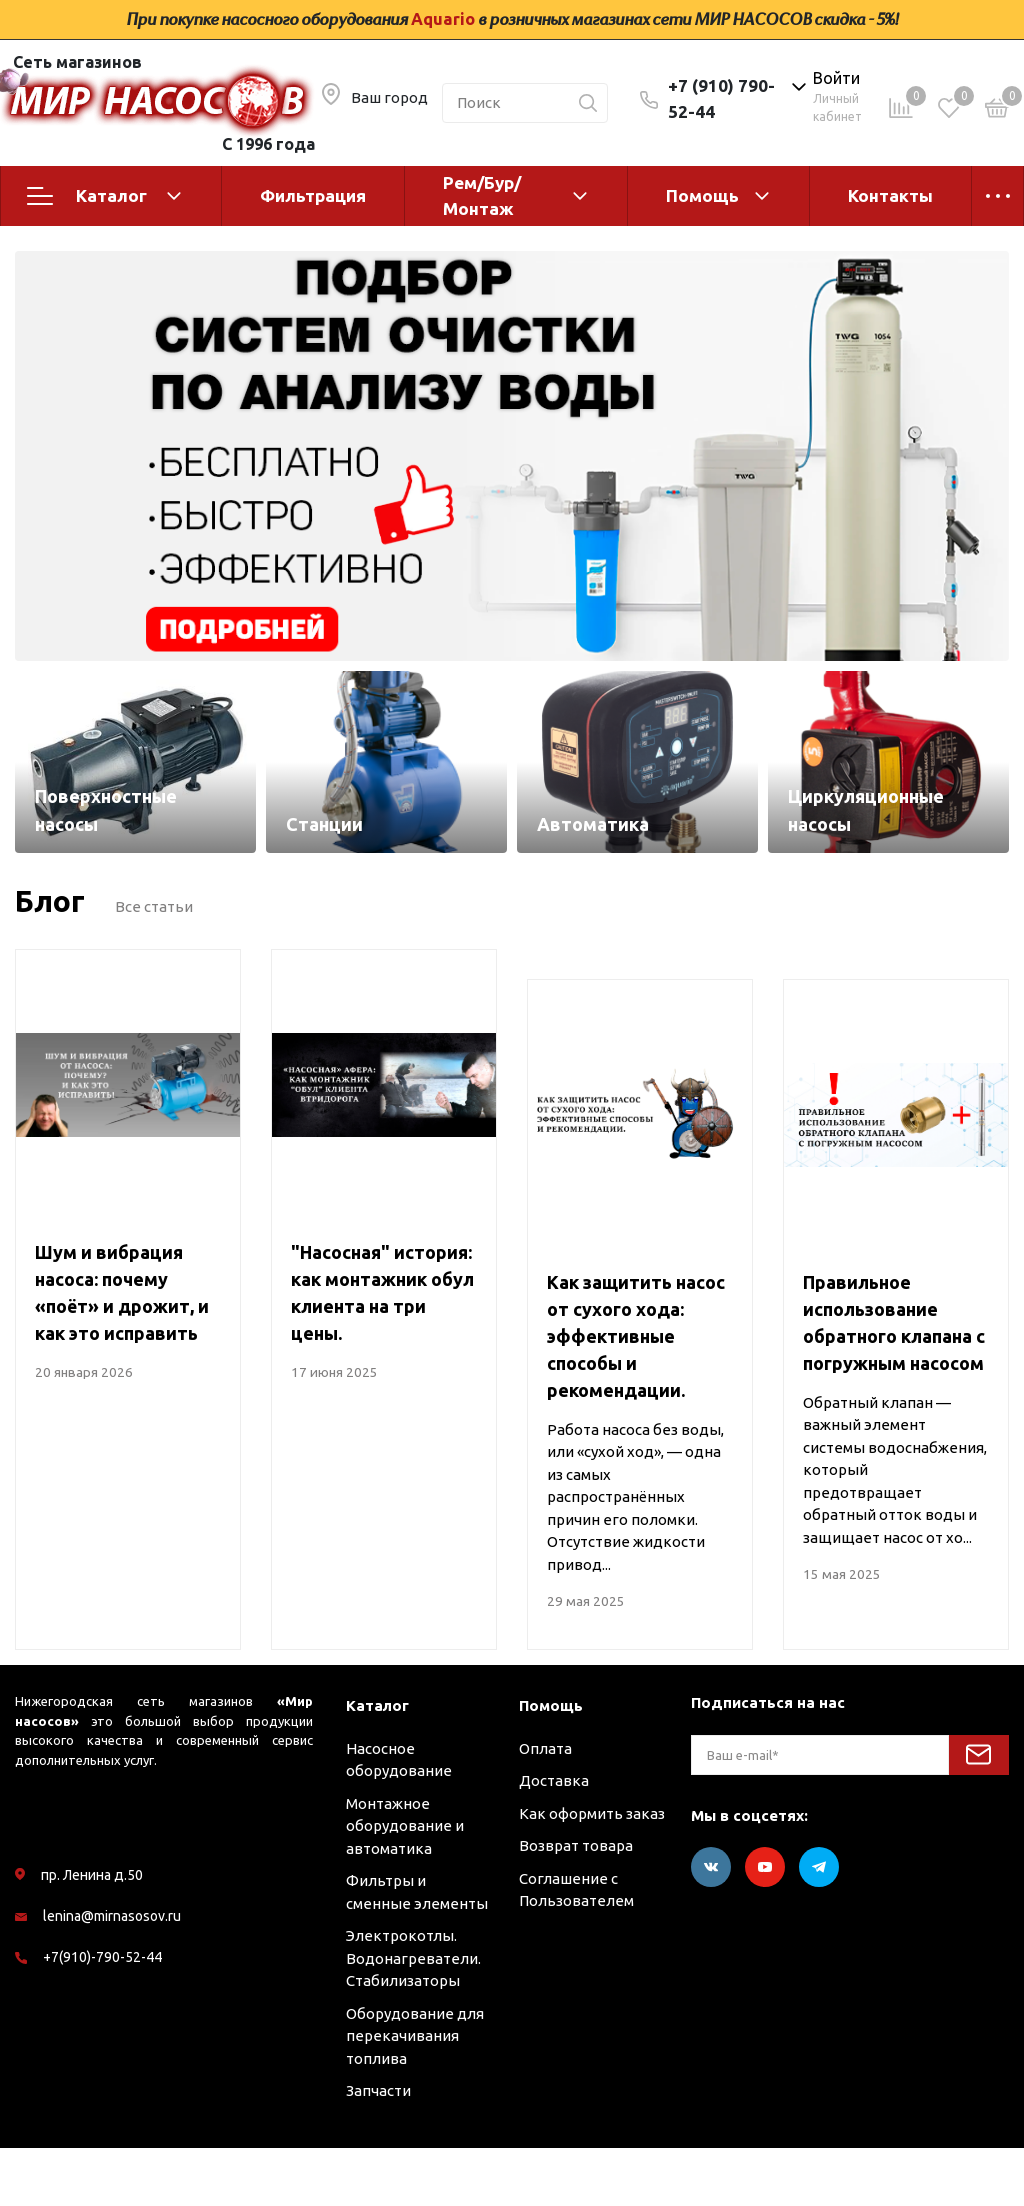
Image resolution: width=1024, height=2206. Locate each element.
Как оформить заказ (592, 1871)
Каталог (104, 196)
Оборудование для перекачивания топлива (415, 2094)
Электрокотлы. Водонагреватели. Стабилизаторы (413, 2017)
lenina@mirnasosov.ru (112, 1975)
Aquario (443, 19)
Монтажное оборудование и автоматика (405, 1884)
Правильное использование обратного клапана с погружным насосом (894, 1381)
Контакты (890, 195)
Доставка (554, 1839)
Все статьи (154, 965)
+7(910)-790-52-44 (102, 2016)
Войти (836, 78)
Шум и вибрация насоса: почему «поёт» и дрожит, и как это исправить (122, 1351)
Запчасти (378, 2149)
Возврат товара (576, 1904)
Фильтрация (313, 195)
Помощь (702, 195)
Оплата (545, 1806)
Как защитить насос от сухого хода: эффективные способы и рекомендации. (636, 1395)
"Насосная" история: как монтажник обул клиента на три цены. (382, 1351)
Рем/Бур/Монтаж (482, 195)
